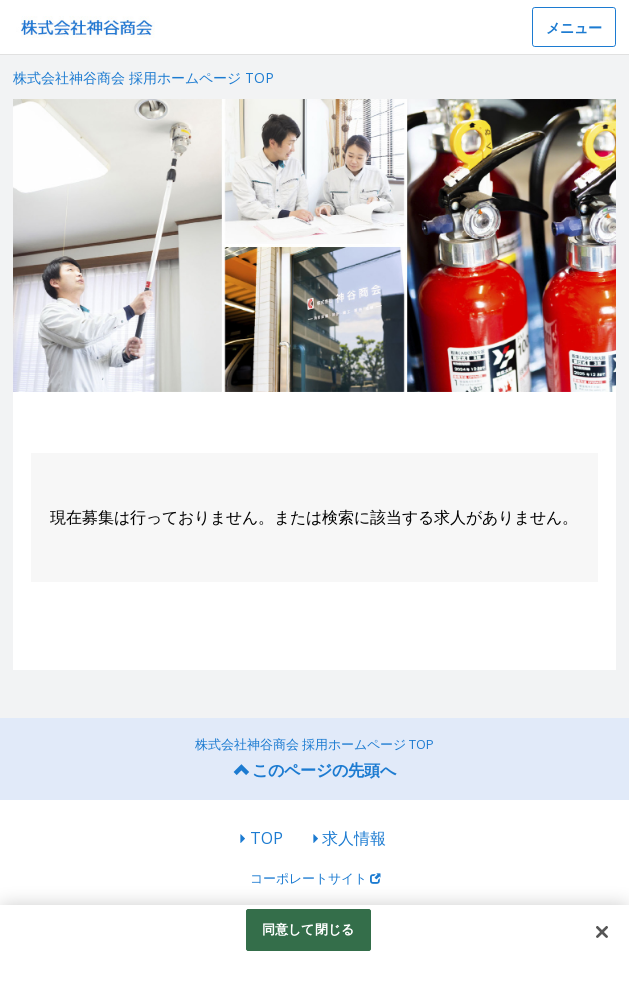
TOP (266, 838)
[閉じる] (602, 932)
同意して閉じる (308, 929)
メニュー (574, 27)
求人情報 (354, 838)
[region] (314, 943)
